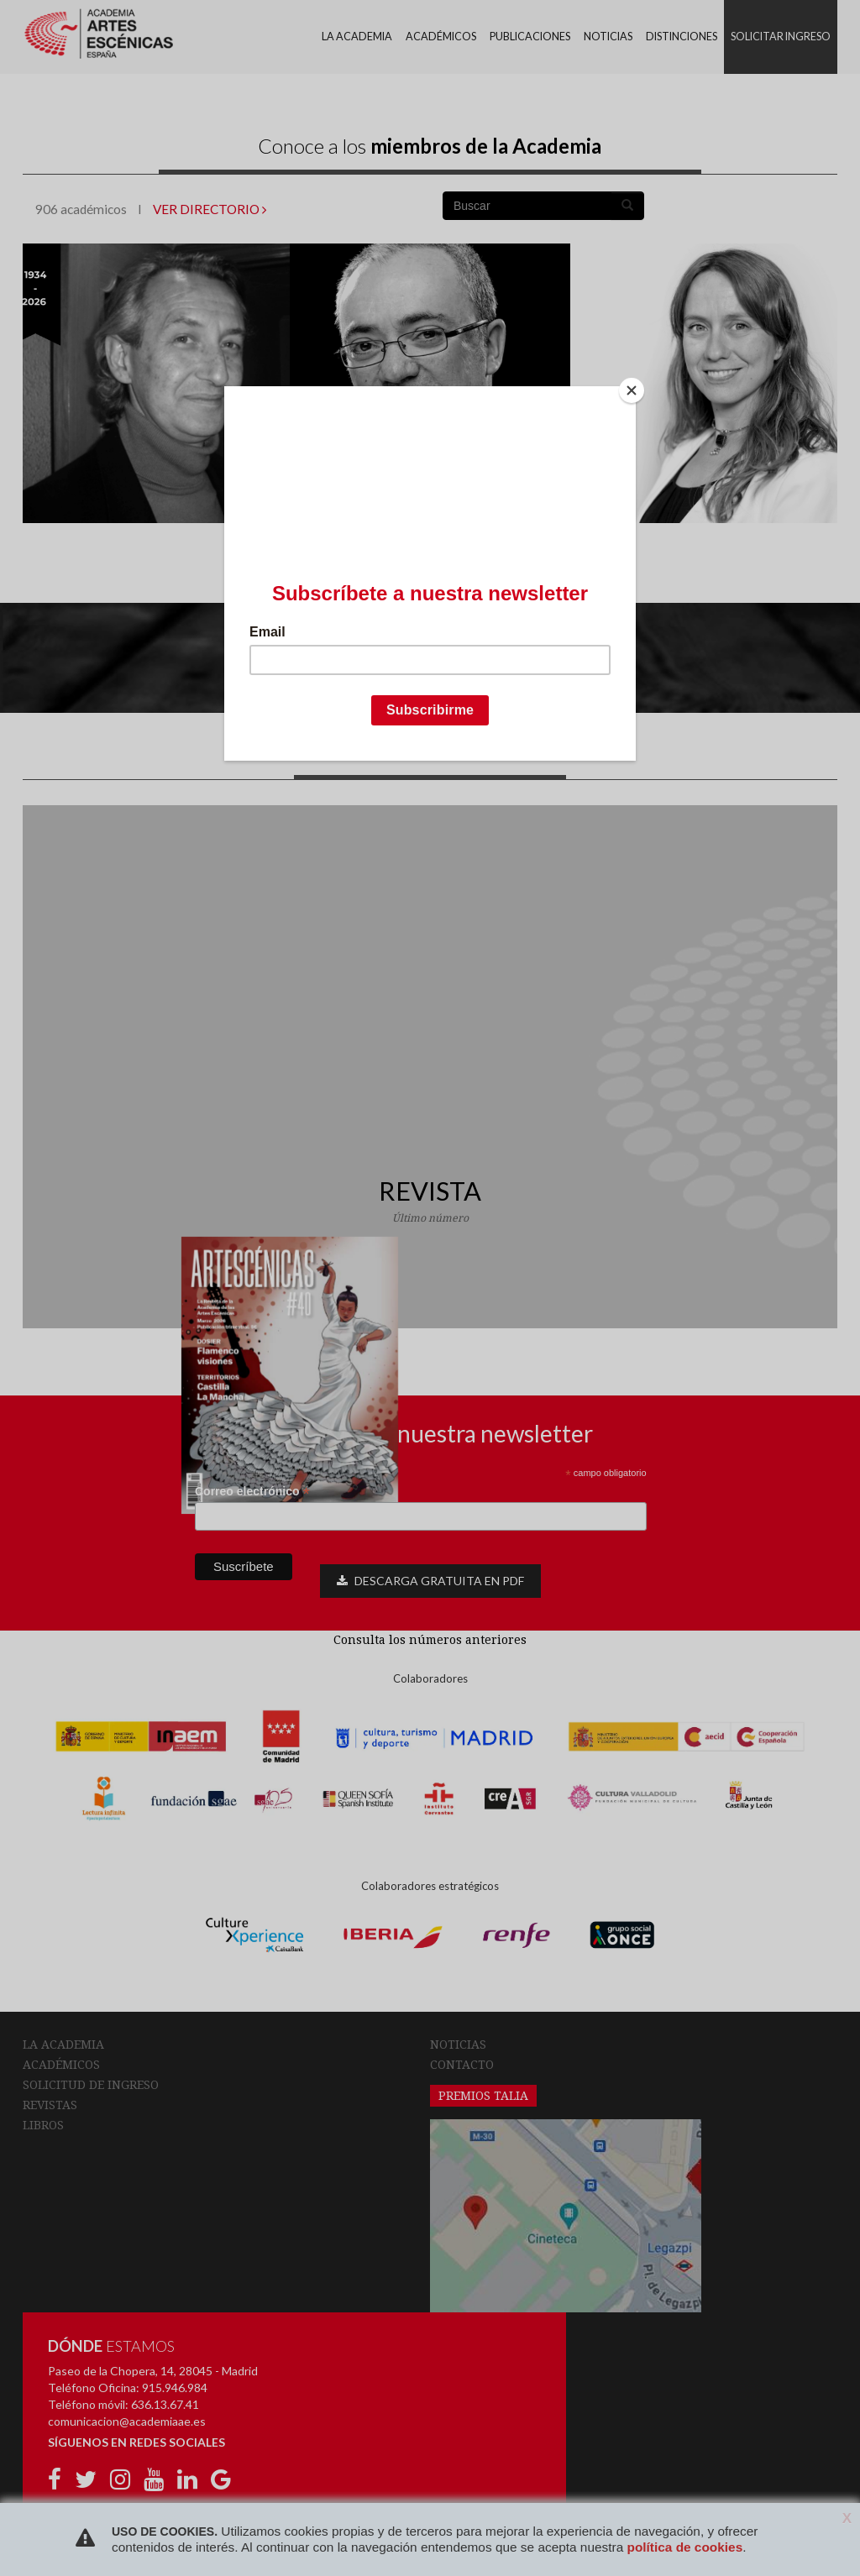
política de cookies (684, 2547)
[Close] (631, 390)
